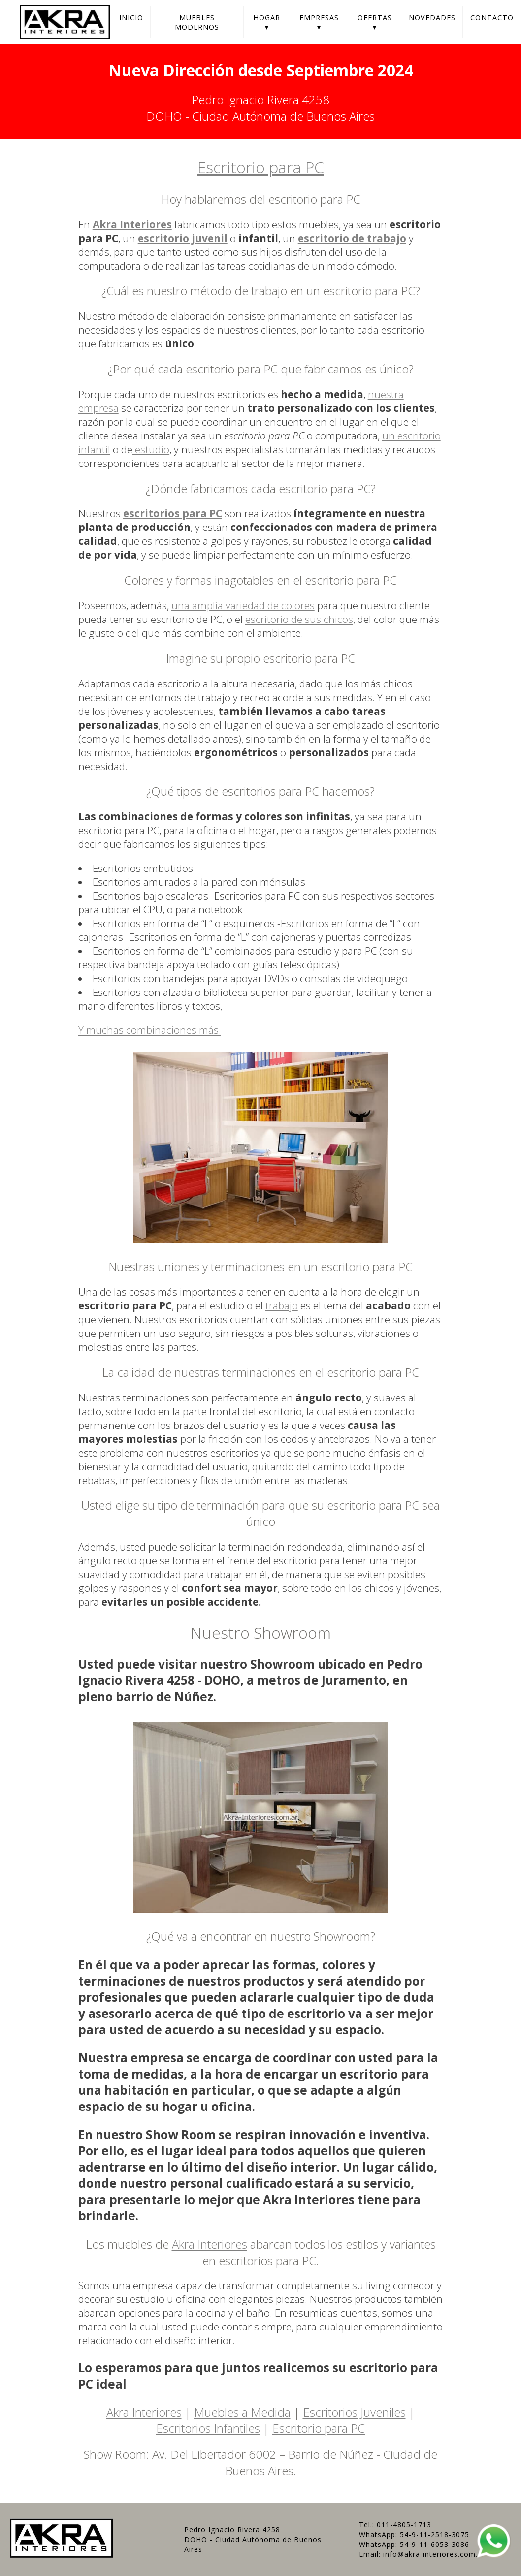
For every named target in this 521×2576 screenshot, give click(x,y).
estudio (150, 449)
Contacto (492, 17)
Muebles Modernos (197, 22)
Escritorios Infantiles (208, 2428)
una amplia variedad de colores (243, 605)
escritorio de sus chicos (299, 619)
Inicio (131, 17)
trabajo (281, 1305)
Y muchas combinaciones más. (149, 1030)
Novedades (432, 17)
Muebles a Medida (242, 2412)
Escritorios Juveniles (354, 2412)
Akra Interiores (209, 2244)
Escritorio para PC (260, 167)
